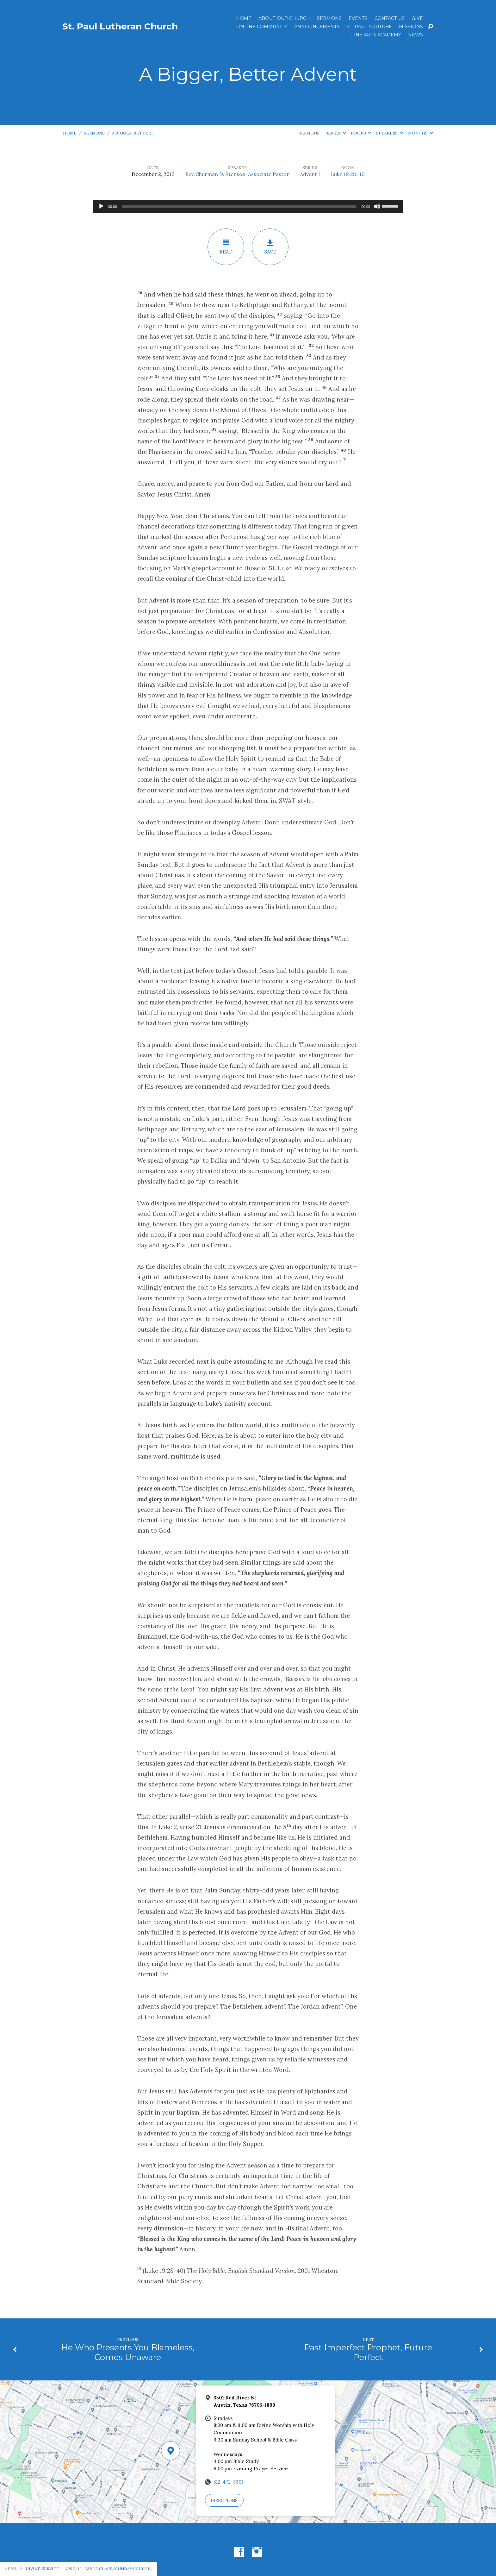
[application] (248, 206)
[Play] (101, 206)
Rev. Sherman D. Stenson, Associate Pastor (237, 174)
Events (358, 18)
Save (270, 247)
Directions (224, 2500)
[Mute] (377, 206)
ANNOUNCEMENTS (317, 26)
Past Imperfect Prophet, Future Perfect (368, 2352)
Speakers (389, 133)
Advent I (310, 174)
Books (361, 133)
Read (226, 247)
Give (417, 18)
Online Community (261, 26)
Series (336, 133)
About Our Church (284, 18)
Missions (411, 26)
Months (420, 133)
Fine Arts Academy (376, 35)
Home (243, 18)
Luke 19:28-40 (348, 174)
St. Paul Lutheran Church (120, 26)
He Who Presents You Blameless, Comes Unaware (127, 2352)
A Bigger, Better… (133, 133)
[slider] (239, 206)
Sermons (329, 18)
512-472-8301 (228, 2482)
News (415, 35)
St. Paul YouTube (369, 26)
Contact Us (390, 18)
